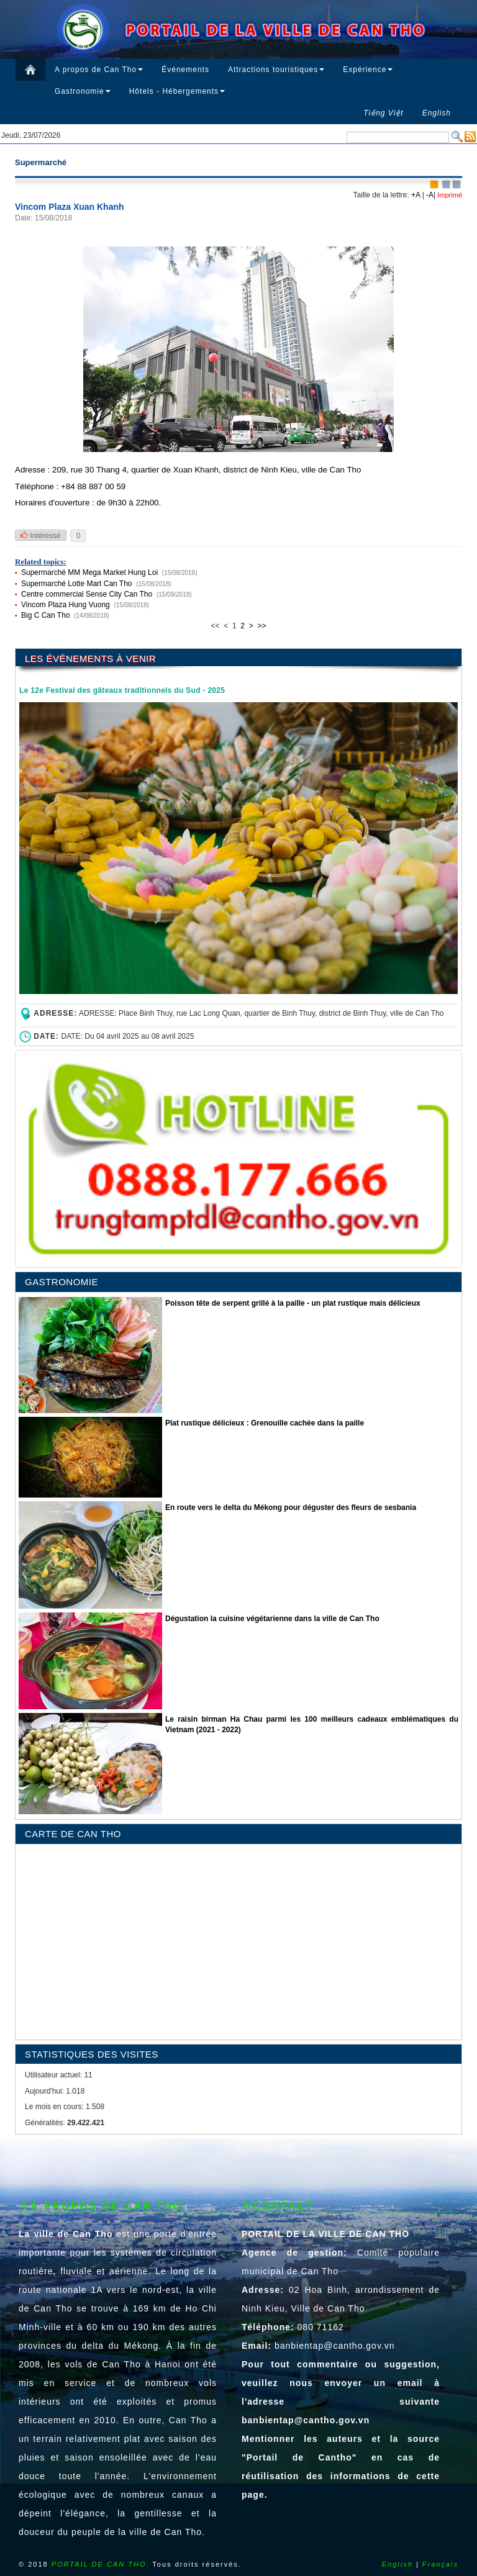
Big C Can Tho (45, 615)
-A (430, 195)
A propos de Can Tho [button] (99, 69)
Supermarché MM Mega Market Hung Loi (89, 572)
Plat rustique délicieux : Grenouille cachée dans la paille (264, 1423)
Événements (185, 69)
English (397, 2564)
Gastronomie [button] (83, 91)
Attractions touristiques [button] (276, 69)
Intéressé (40, 535)
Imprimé (448, 195)
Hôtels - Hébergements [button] (177, 91)
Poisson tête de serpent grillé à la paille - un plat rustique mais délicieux (292, 1303)
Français (440, 2564)
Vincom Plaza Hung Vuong (65, 604)
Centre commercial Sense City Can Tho (86, 594)
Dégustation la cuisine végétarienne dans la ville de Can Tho (272, 1618)
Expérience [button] (368, 69)
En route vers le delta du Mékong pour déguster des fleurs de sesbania (290, 1507)
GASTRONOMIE (61, 1282)
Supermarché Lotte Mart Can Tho (76, 583)
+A (415, 195)
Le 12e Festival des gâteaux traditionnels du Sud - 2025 (122, 690)
